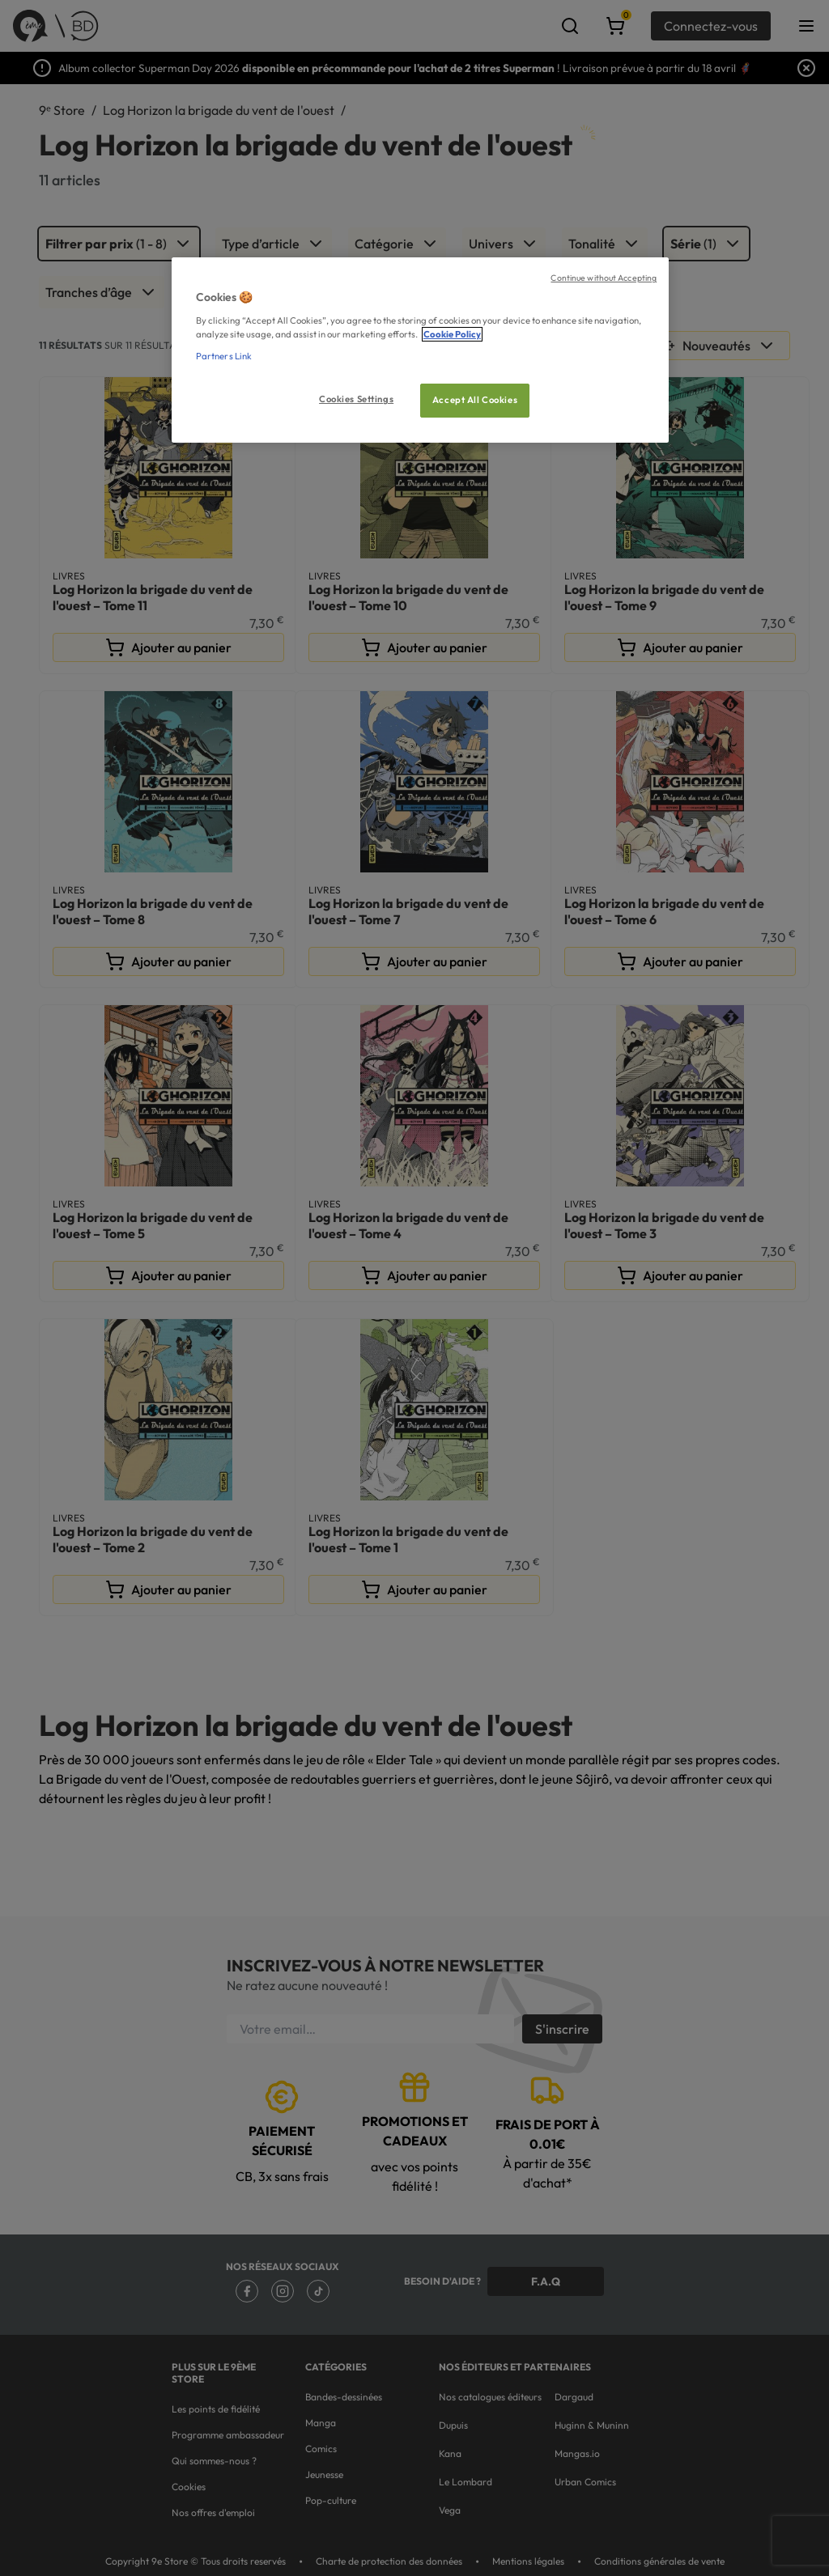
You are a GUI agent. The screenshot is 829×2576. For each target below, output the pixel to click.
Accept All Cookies (474, 399)
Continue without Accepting (604, 277)
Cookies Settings (356, 399)
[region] (420, 350)
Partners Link (224, 356)
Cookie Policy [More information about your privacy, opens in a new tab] (452, 334)
